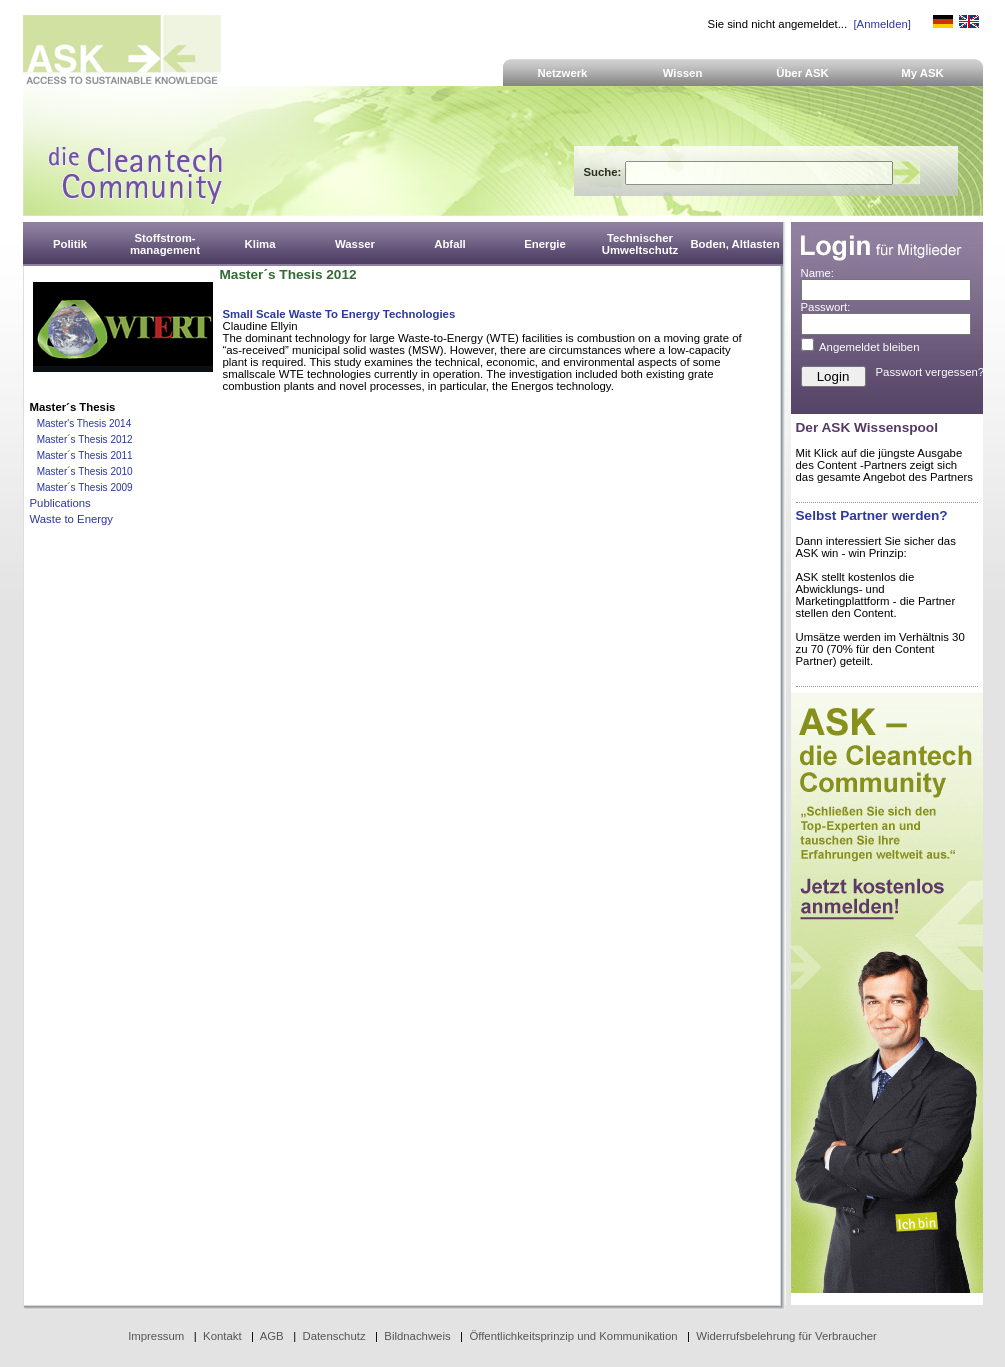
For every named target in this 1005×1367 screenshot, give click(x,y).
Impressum (156, 1336)
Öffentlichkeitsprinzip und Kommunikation (573, 1336)
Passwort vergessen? (930, 372)
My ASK (922, 73)
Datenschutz (333, 1336)
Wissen (683, 73)
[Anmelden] (881, 24)
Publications (60, 503)
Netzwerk (563, 73)
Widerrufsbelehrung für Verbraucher (786, 1336)
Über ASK (802, 73)
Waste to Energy (72, 519)
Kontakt (222, 1336)
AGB (272, 1336)
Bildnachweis (417, 1336)
